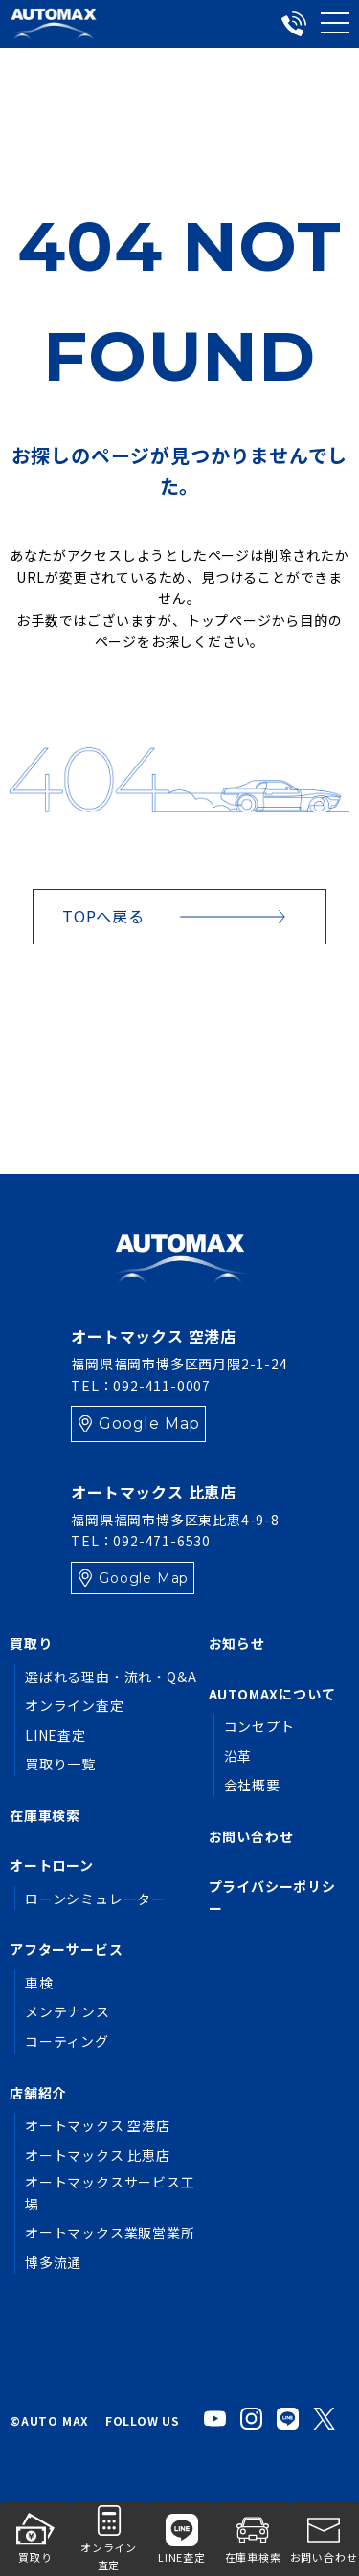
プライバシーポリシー (272, 1896)
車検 (39, 1982)
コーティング (67, 2041)
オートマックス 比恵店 (97, 2155)
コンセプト (259, 1726)
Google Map (149, 1423)
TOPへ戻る (103, 915)
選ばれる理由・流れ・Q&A (110, 1676)
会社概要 (252, 1784)
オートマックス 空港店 (97, 2125)
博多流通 (53, 2262)
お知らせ (237, 1643)
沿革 (238, 1755)
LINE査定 (55, 1734)
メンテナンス (67, 2011)
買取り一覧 (60, 1763)
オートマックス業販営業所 (110, 2232)
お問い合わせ (251, 1836)
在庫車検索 (45, 1815)
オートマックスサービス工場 (110, 2192)
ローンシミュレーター (95, 1898)
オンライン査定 (74, 1705)
